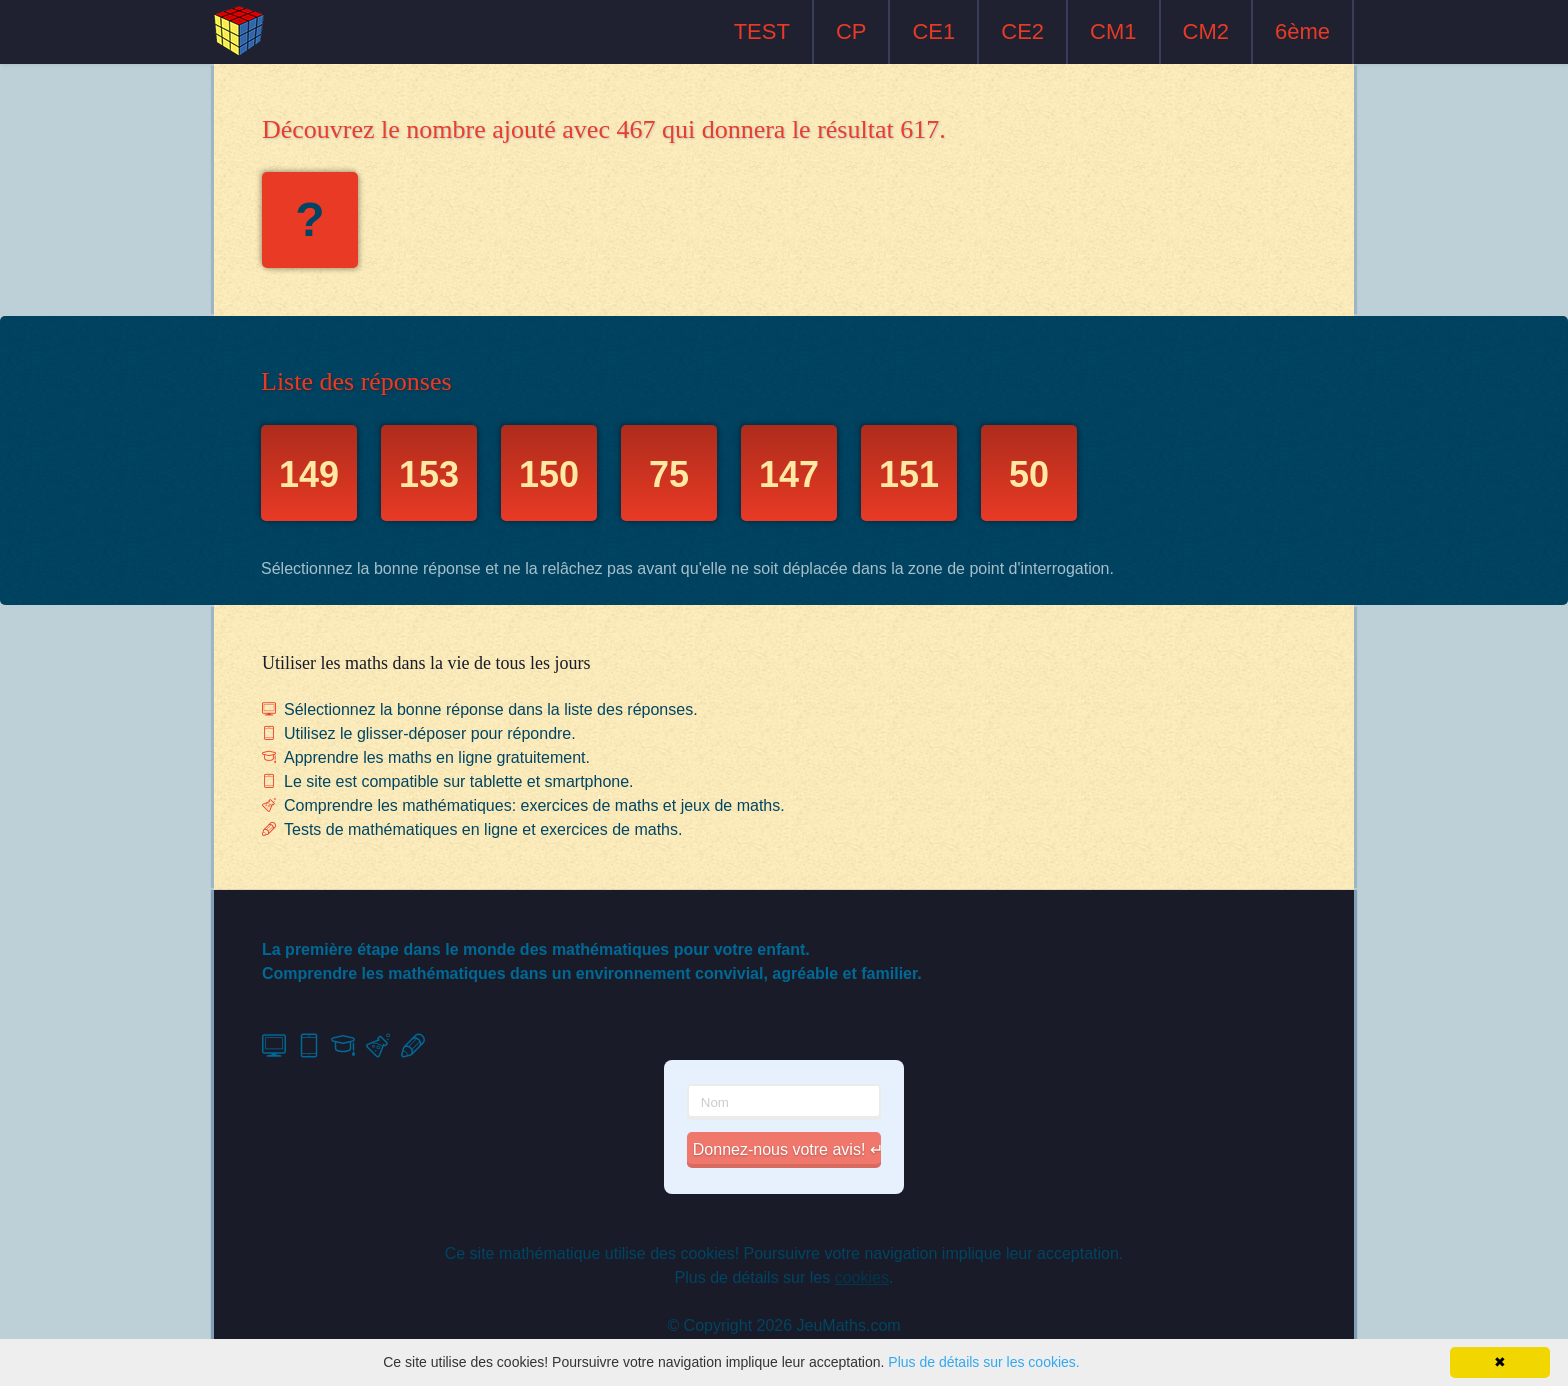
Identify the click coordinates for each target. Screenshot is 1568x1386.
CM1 (1113, 31)
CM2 (1206, 31)
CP (851, 31)
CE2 (1022, 31)
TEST (762, 31)
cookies (862, 1277)
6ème (1302, 31)
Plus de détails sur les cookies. (983, 1362)
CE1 (933, 31)
